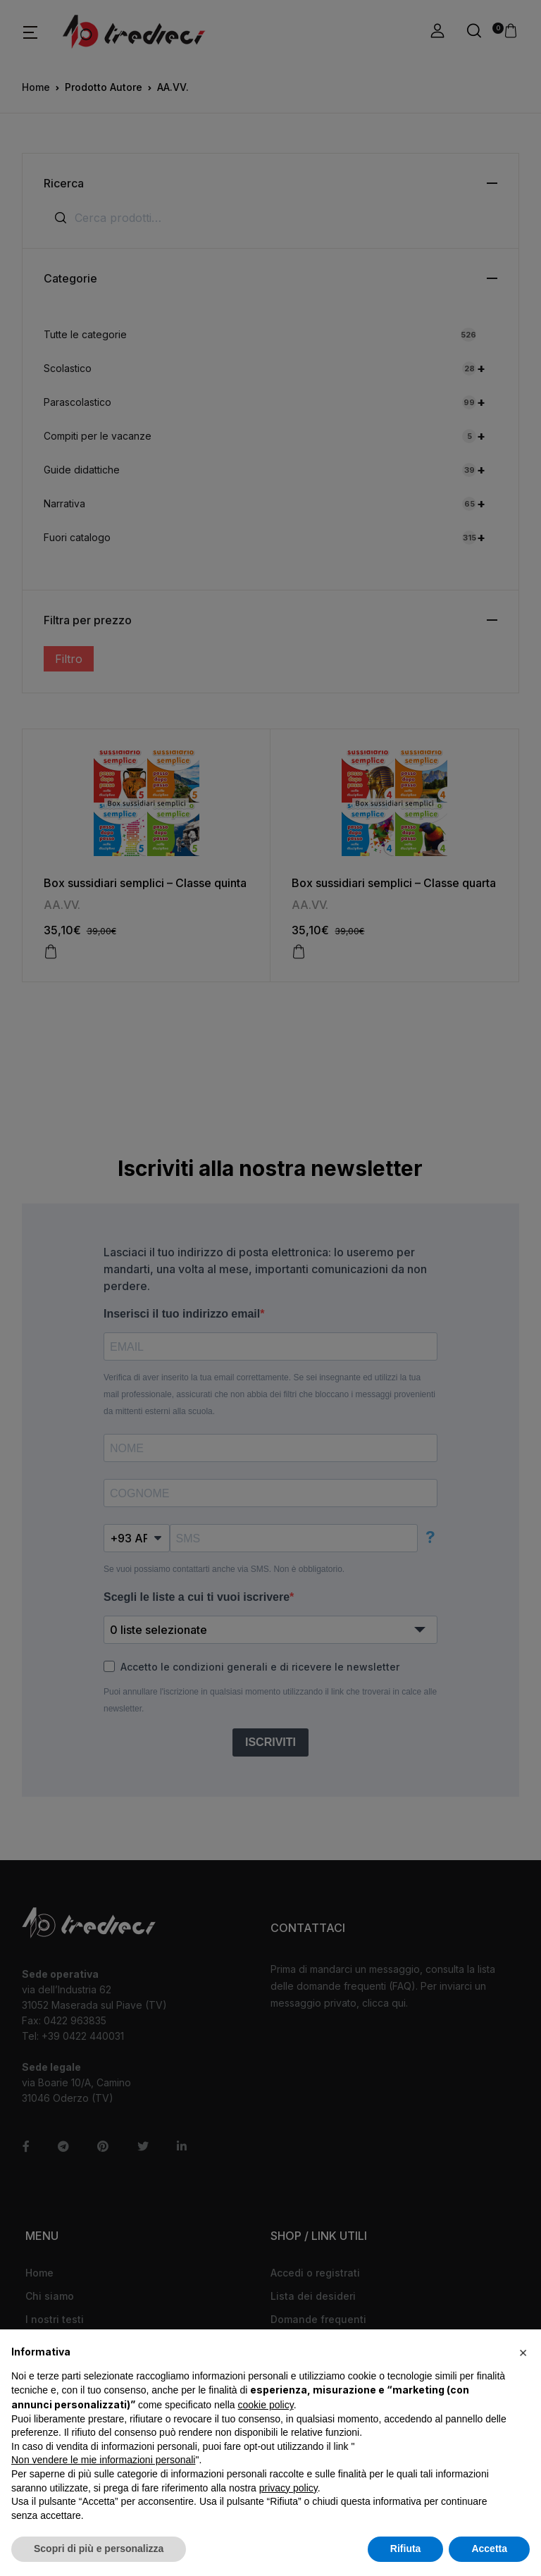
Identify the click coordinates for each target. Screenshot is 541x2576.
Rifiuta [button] (405, 2548)
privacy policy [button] (288, 2488)
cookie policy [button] (266, 2404)
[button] (522, 2352)
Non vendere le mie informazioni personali (103, 2459)
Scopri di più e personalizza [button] (98, 2548)
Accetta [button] (489, 2548)
